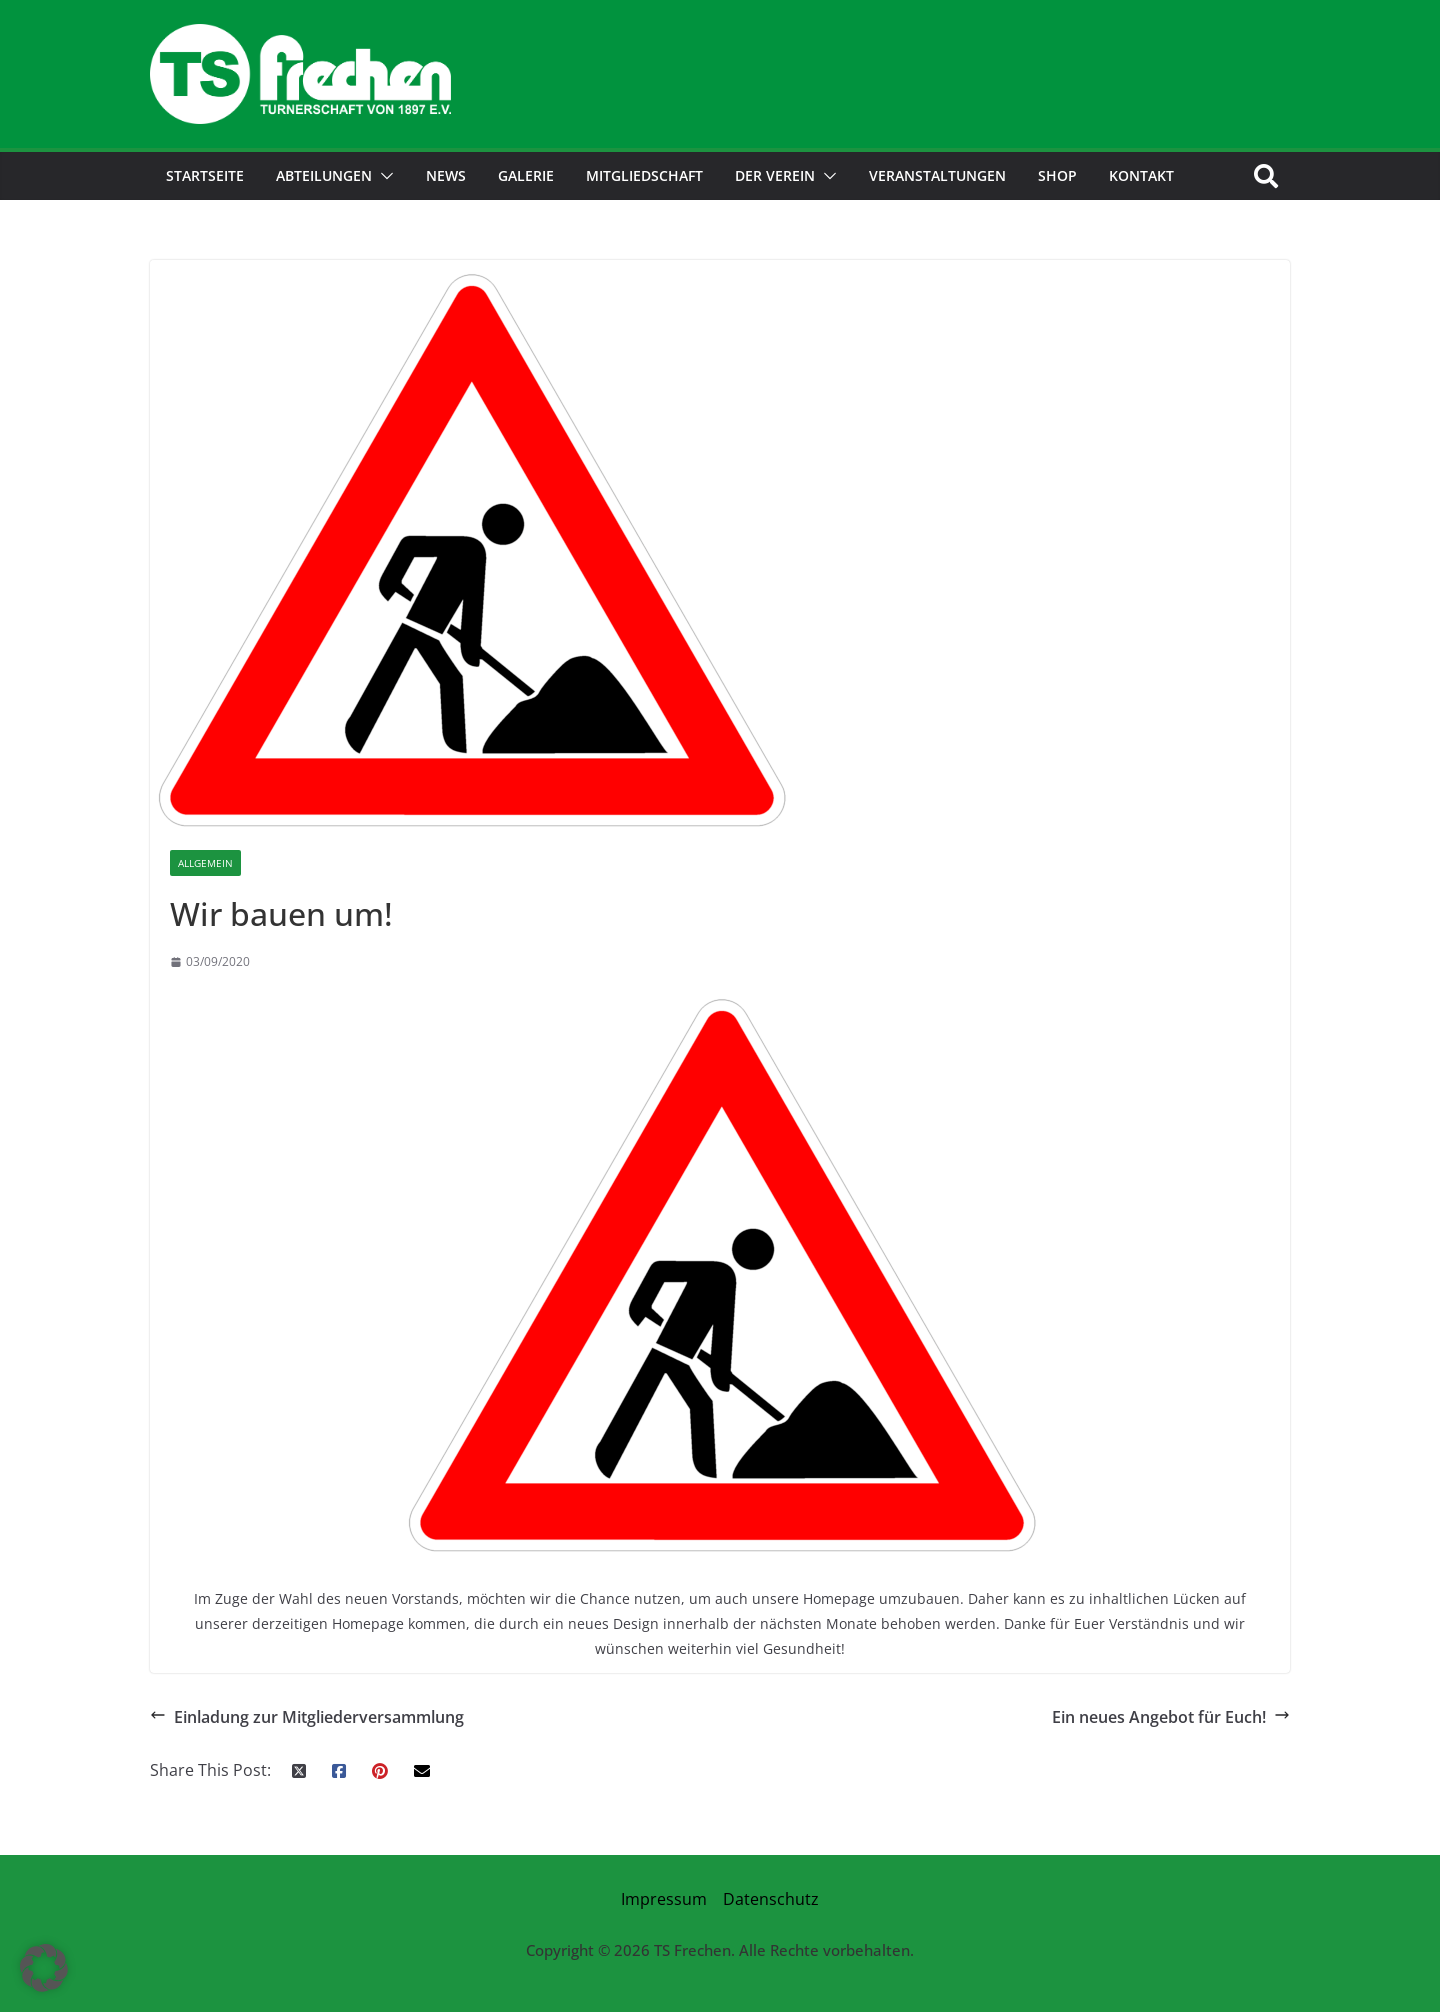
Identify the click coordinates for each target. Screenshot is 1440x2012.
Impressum (664, 1899)
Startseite (205, 175)
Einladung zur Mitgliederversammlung (307, 1717)
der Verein (775, 175)
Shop (1057, 175)
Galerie (526, 175)
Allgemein (205, 863)
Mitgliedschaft (644, 175)
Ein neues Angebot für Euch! (1171, 1717)
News (446, 175)
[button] (383, 176)
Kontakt (1141, 175)
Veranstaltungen (937, 175)
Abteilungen (324, 175)
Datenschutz (771, 1899)
